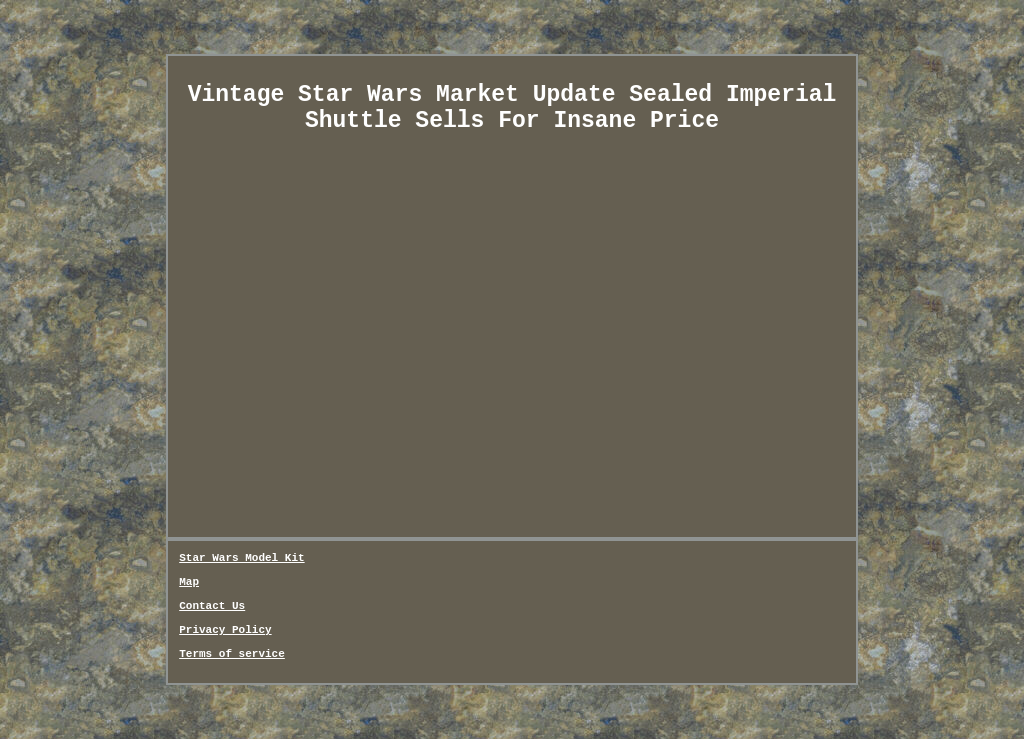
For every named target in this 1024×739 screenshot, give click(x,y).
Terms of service (232, 654)
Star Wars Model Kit (241, 558)
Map (189, 582)
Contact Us (212, 606)
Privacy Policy (225, 630)
